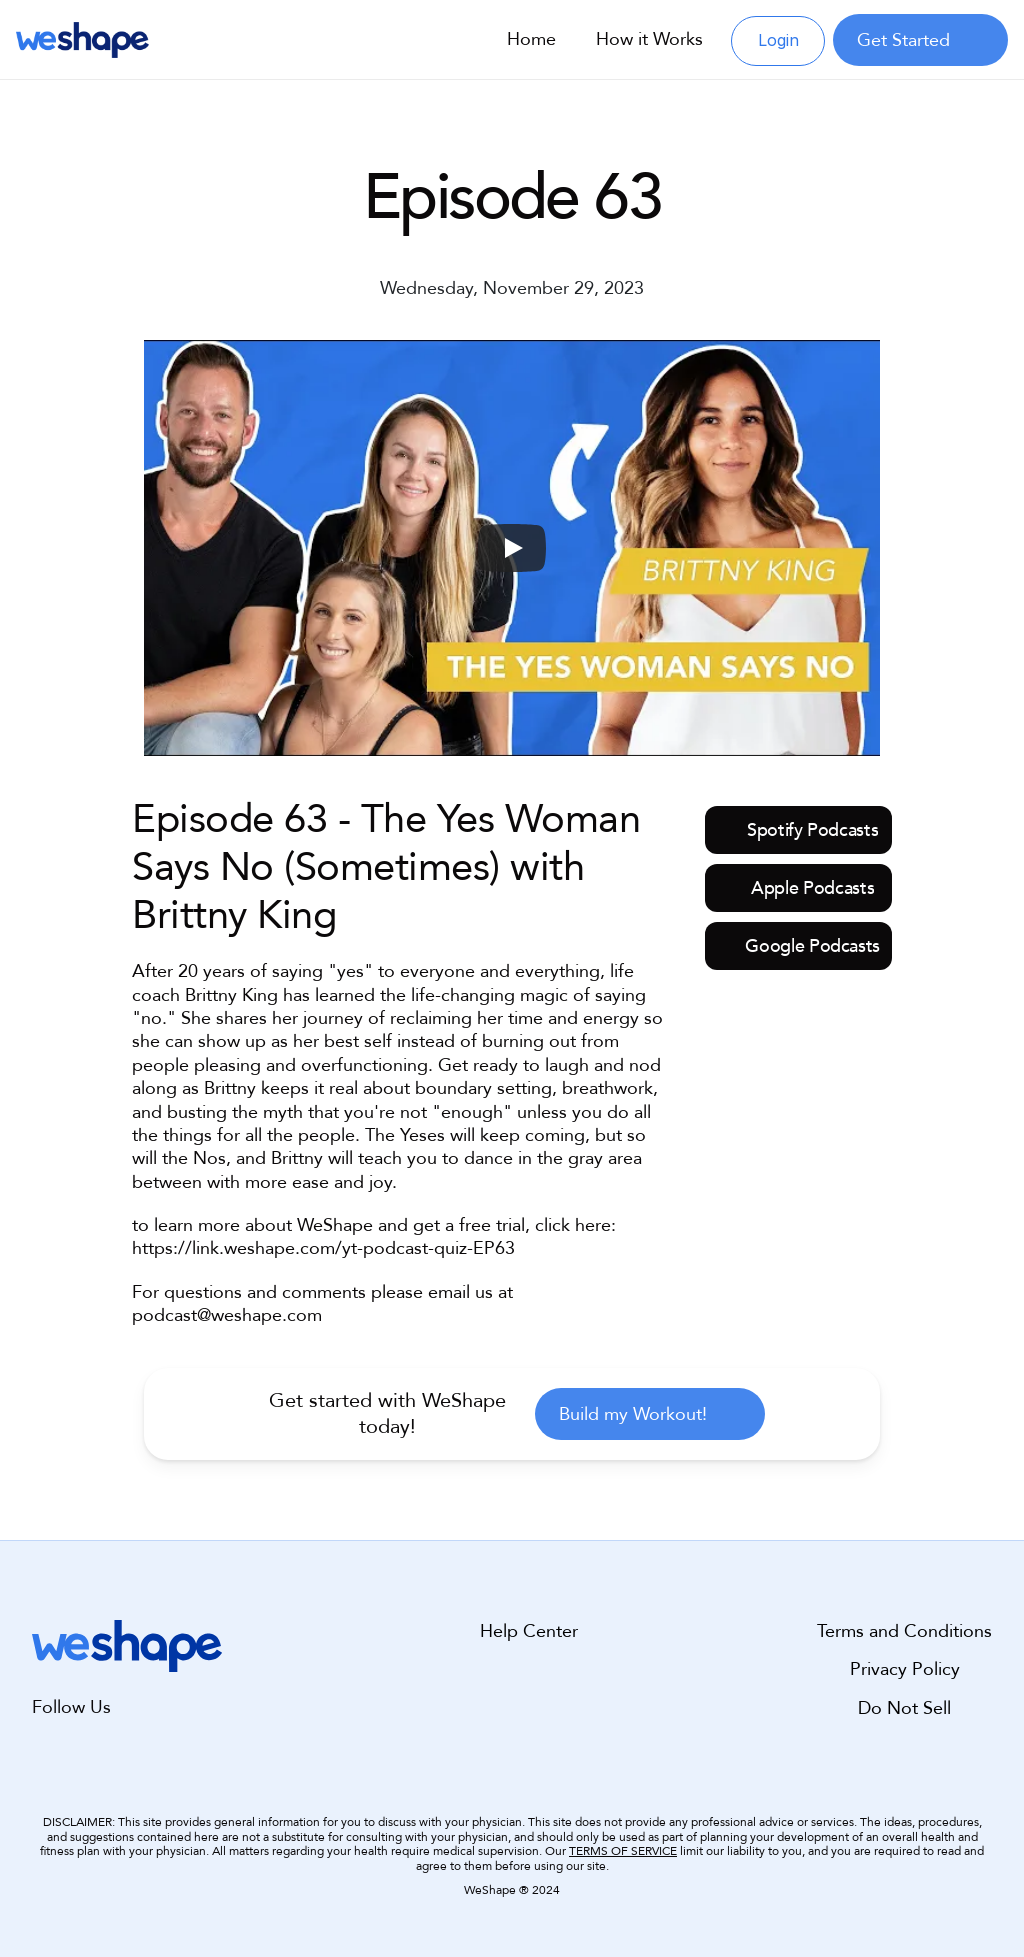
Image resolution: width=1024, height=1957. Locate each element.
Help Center (529, 1631)
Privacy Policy (905, 1669)
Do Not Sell (904, 1707)
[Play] (512, 548)
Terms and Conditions (904, 1631)
